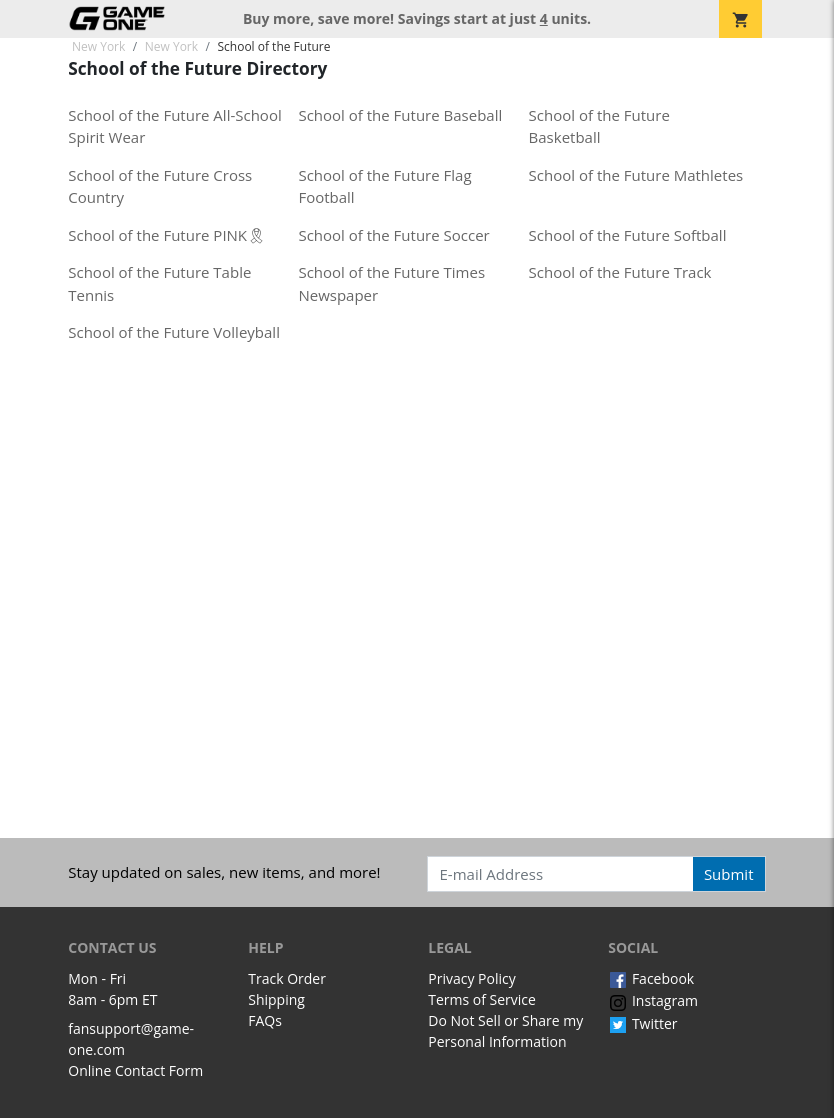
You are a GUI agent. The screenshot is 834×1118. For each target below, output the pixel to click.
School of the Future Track (620, 272)
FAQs (265, 1020)
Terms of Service (482, 999)
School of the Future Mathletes (636, 175)
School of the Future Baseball (400, 115)
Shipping (276, 999)
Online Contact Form (135, 1070)
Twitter (642, 1023)
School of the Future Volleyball (174, 332)
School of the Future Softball (628, 235)
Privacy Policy (471, 978)
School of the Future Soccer (393, 235)
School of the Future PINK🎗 (167, 235)
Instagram (653, 1000)
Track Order (287, 978)
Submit (729, 874)
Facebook (651, 978)
